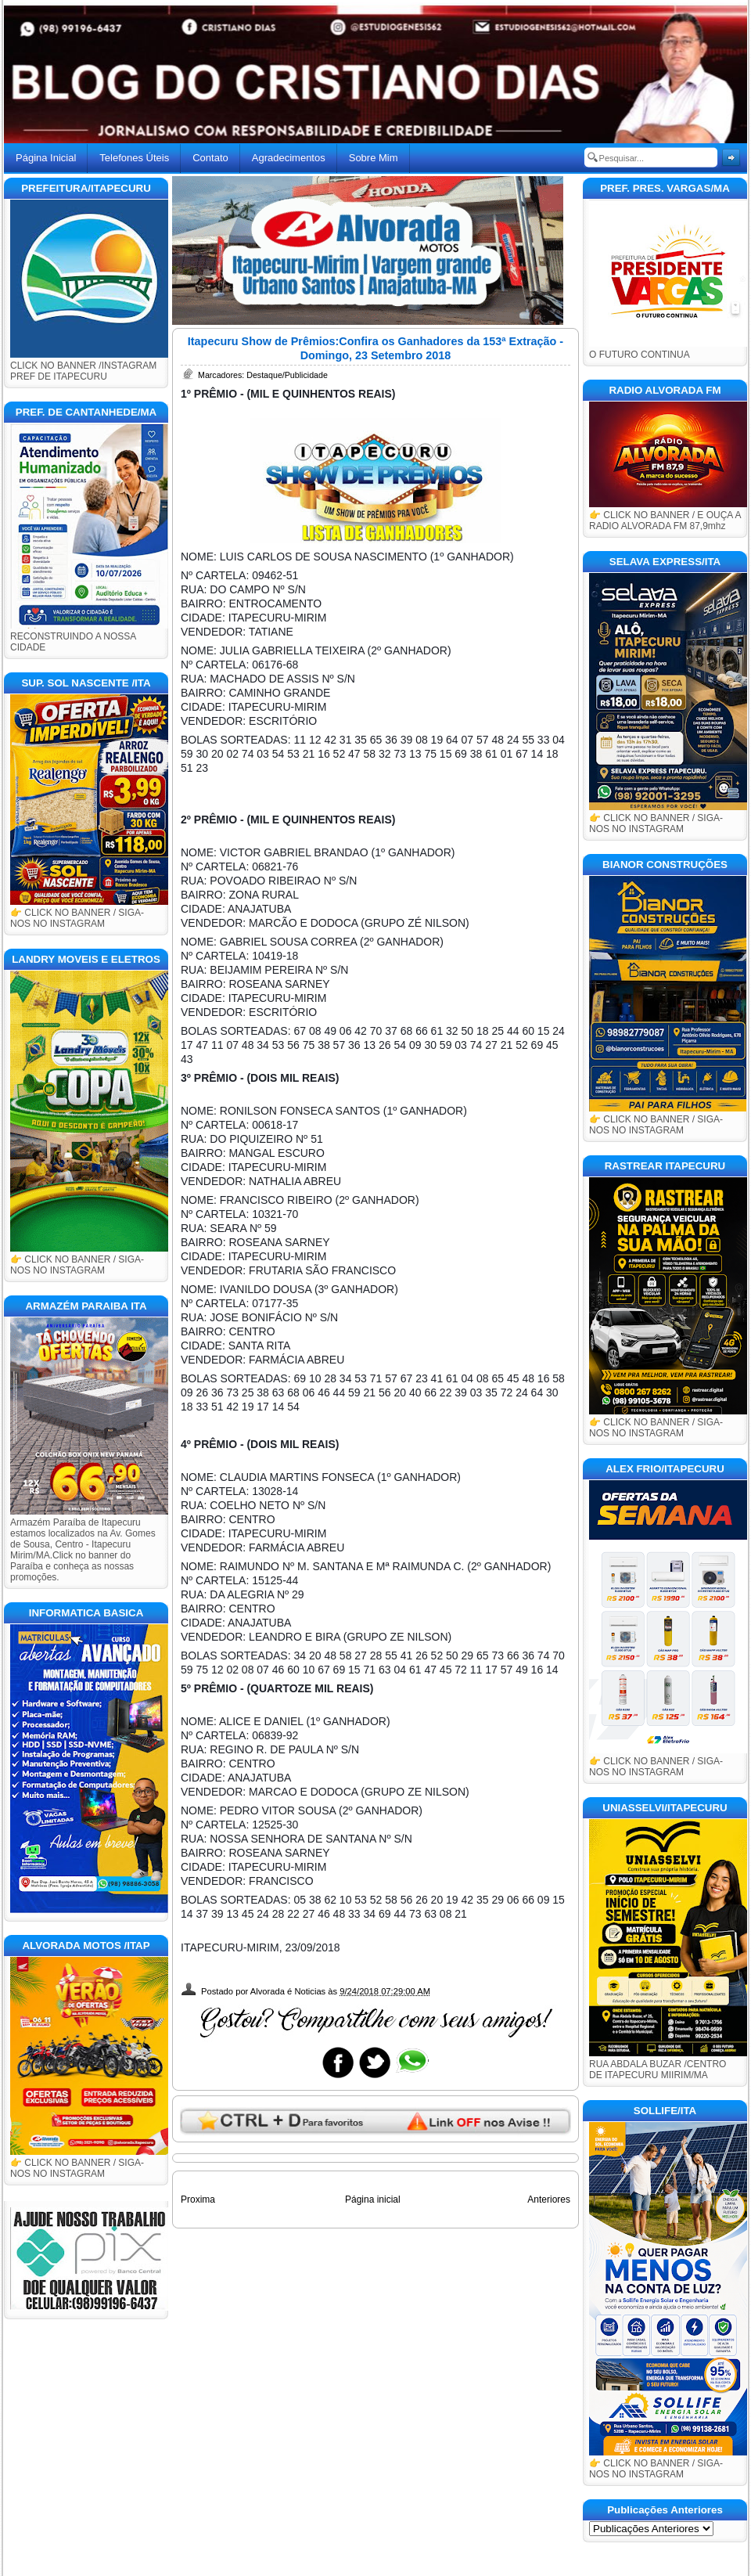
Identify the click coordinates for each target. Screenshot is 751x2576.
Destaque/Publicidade (287, 375)
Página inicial (373, 2199)
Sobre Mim (373, 158)
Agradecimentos (288, 158)
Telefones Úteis (134, 158)
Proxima (198, 2199)
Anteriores (548, 2199)
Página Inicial (46, 158)
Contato (210, 158)
